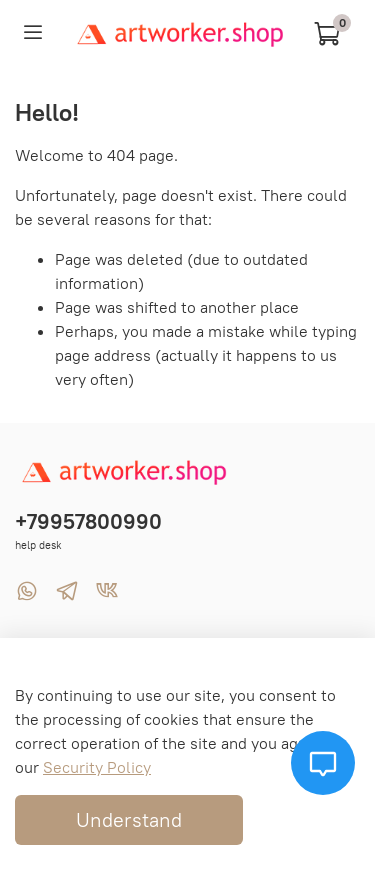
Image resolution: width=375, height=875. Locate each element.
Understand (129, 819)
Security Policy (97, 767)
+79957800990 (88, 521)
